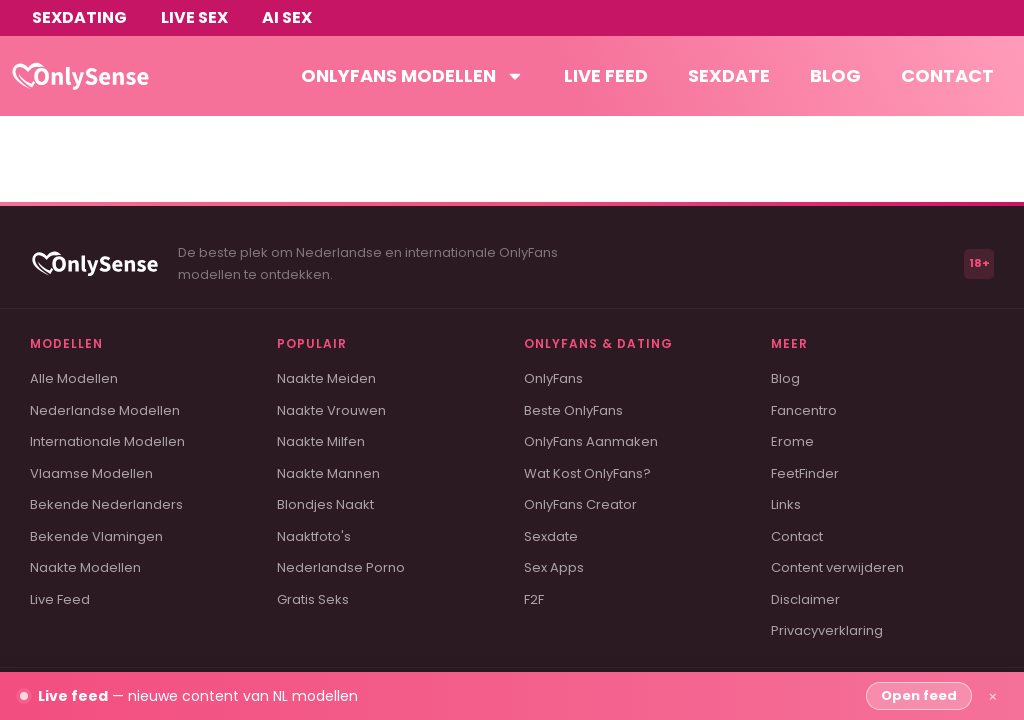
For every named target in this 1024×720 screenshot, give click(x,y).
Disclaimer (805, 599)
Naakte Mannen (328, 473)
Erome (792, 441)
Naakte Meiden (326, 378)
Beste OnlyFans (573, 410)
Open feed (919, 695)
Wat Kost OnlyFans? (587, 473)
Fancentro (804, 410)
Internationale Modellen (107, 441)
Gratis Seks (313, 599)
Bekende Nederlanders (106, 504)
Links (786, 504)
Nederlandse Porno (341, 567)
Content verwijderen (837, 567)
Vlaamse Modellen (91, 473)
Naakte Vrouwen (331, 410)
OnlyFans (553, 378)
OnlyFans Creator (580, 504)
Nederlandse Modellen (105, 410)
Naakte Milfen (321, 441)
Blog (835, 75)
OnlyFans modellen (412, 76)
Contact (947, 75)
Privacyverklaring (827, 630)
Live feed (606, 75)
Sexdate (729, 75)
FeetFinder (805, 473)
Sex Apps (554, 567)
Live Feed (60, 599)
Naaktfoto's (314, 536)
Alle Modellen (74, 378)
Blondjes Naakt (325, 504)
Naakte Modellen (85, 567)
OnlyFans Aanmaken (591, 441)
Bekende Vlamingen (96, 536)
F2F (534, 599)
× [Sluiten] (993, 696)
